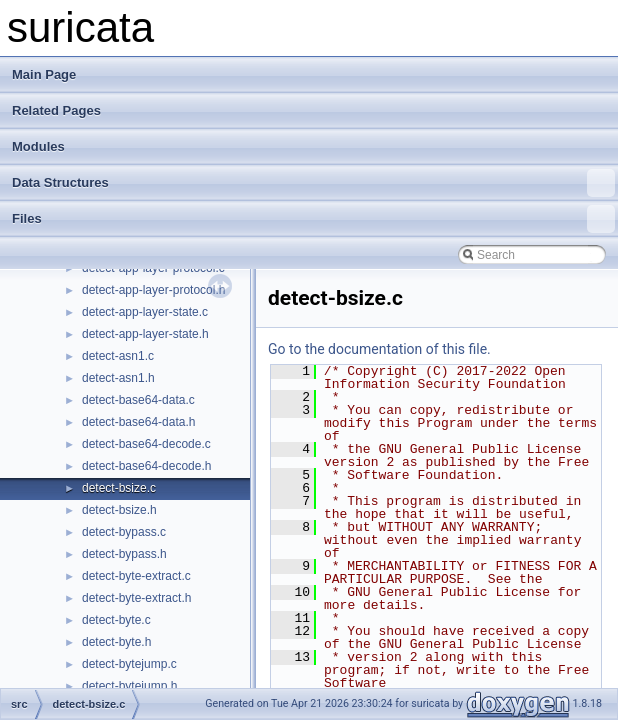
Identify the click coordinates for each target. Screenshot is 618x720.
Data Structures (313, 183)
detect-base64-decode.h (146, 466)
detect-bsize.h (119, 510)
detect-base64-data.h (138, 422)
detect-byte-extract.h (136, 598)
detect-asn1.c (118, 356)
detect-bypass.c (124, 532)
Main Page (44, 74)
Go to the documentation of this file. (379, 349)
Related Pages (56, 110)
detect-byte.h (116, 642)
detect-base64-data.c (138, 400)
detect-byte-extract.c (136, 576)
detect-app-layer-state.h (145, 334)
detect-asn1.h (118, 378)
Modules (38, 146)
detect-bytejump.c (129, 664)
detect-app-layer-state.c (145, 312)
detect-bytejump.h (129, 686)
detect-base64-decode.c (146, 444)
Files (313, 219)
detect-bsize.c (119, 488)
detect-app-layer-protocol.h (153, 290)
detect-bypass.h (124, 554)
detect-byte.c (116, 620)
